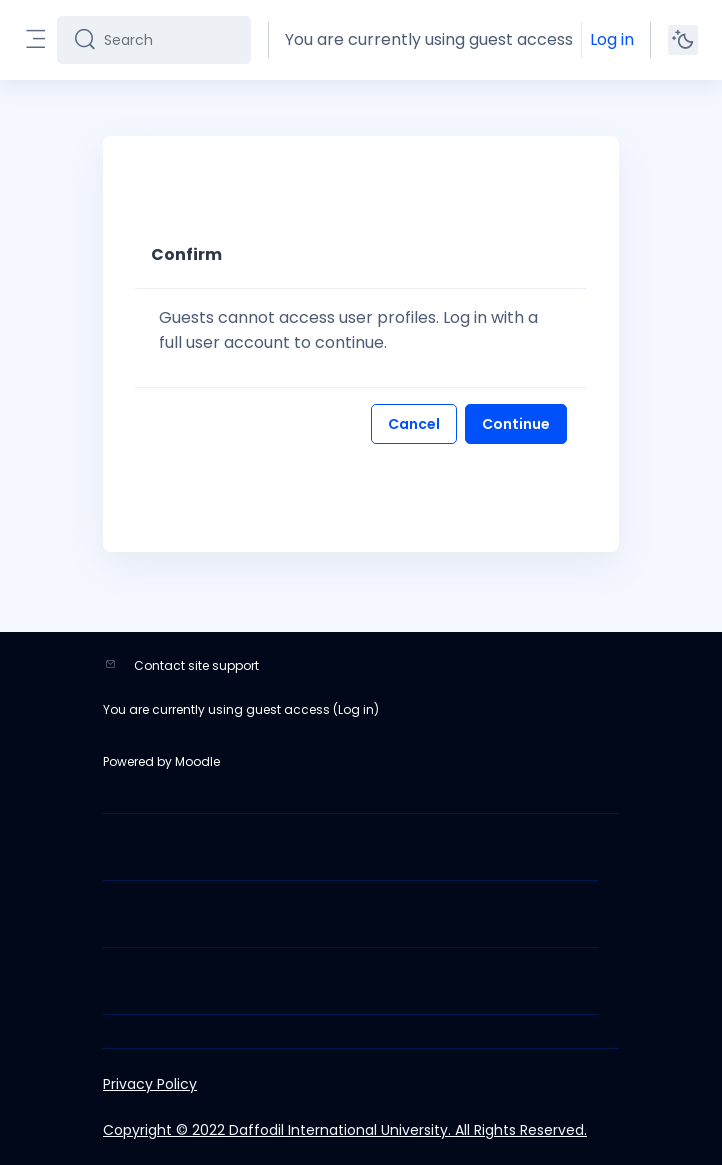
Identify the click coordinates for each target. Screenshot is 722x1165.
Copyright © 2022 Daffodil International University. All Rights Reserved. (345, 1130)
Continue (516, 424)
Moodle (197, 761)
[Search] (169, 40)
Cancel (414, 424)
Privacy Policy (150, 1084)
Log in (612, 39)
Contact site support (196, 665)
